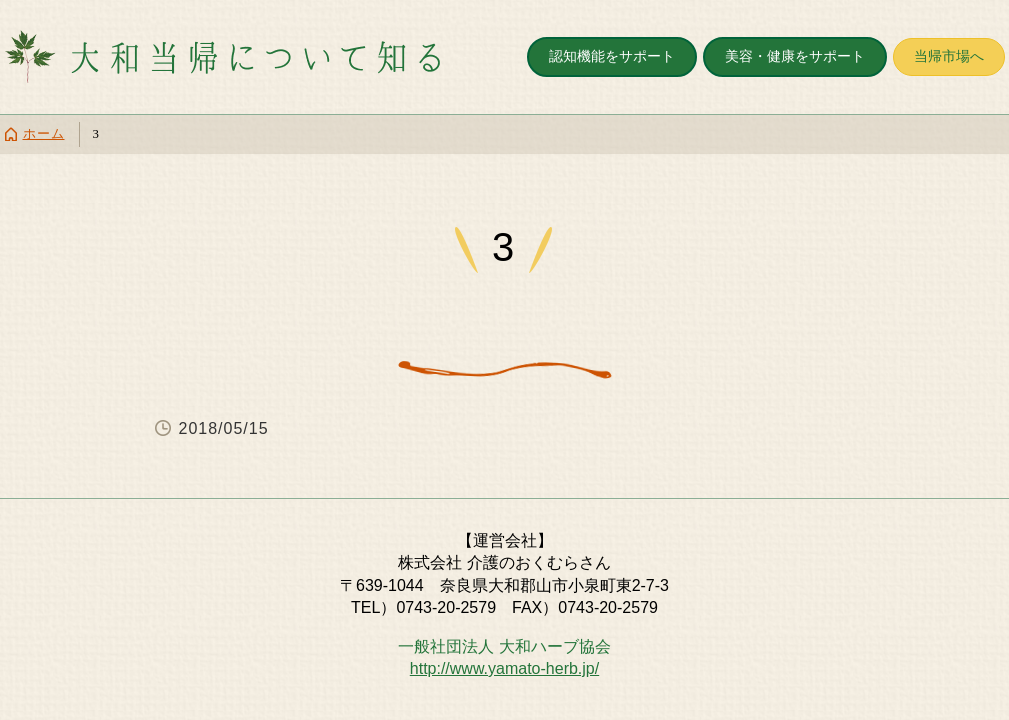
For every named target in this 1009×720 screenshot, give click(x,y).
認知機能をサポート (612, 56)
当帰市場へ (949, 56)
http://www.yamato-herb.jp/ (504, 668)
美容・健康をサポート (795, 56)
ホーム (44, 134)
